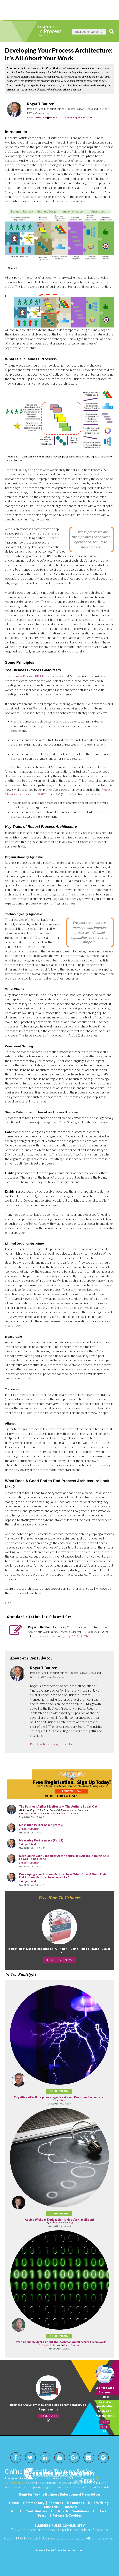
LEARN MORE (48, 2416)
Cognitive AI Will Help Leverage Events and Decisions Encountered (59, 2097)
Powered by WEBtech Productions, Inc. (59, 2550)
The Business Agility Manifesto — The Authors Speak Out (58, 1806)
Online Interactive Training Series (49, 2471)
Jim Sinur (61, 2099)
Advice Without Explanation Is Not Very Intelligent (59, 2219)
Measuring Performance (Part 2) (41, 1825)
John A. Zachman (70, 1813)
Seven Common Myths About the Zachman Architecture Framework (60, 2342)
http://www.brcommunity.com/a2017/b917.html (63, 1636)
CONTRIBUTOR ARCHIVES (59, 1796)
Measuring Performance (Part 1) (41, 1840)
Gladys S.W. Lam (71, 2344)
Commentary (48, 27)
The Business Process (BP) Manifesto (29, 676)
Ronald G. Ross (48, 1813)
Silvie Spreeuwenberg (61, 2222)
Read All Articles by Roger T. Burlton (71, 117)
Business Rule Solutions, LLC (63, 2538)
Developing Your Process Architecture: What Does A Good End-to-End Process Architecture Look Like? (65, 1876)
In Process (49, 31)
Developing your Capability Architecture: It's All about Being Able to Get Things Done (64, 1857)
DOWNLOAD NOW (59, 1960)
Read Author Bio (37, 117)
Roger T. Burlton (46, 35)
